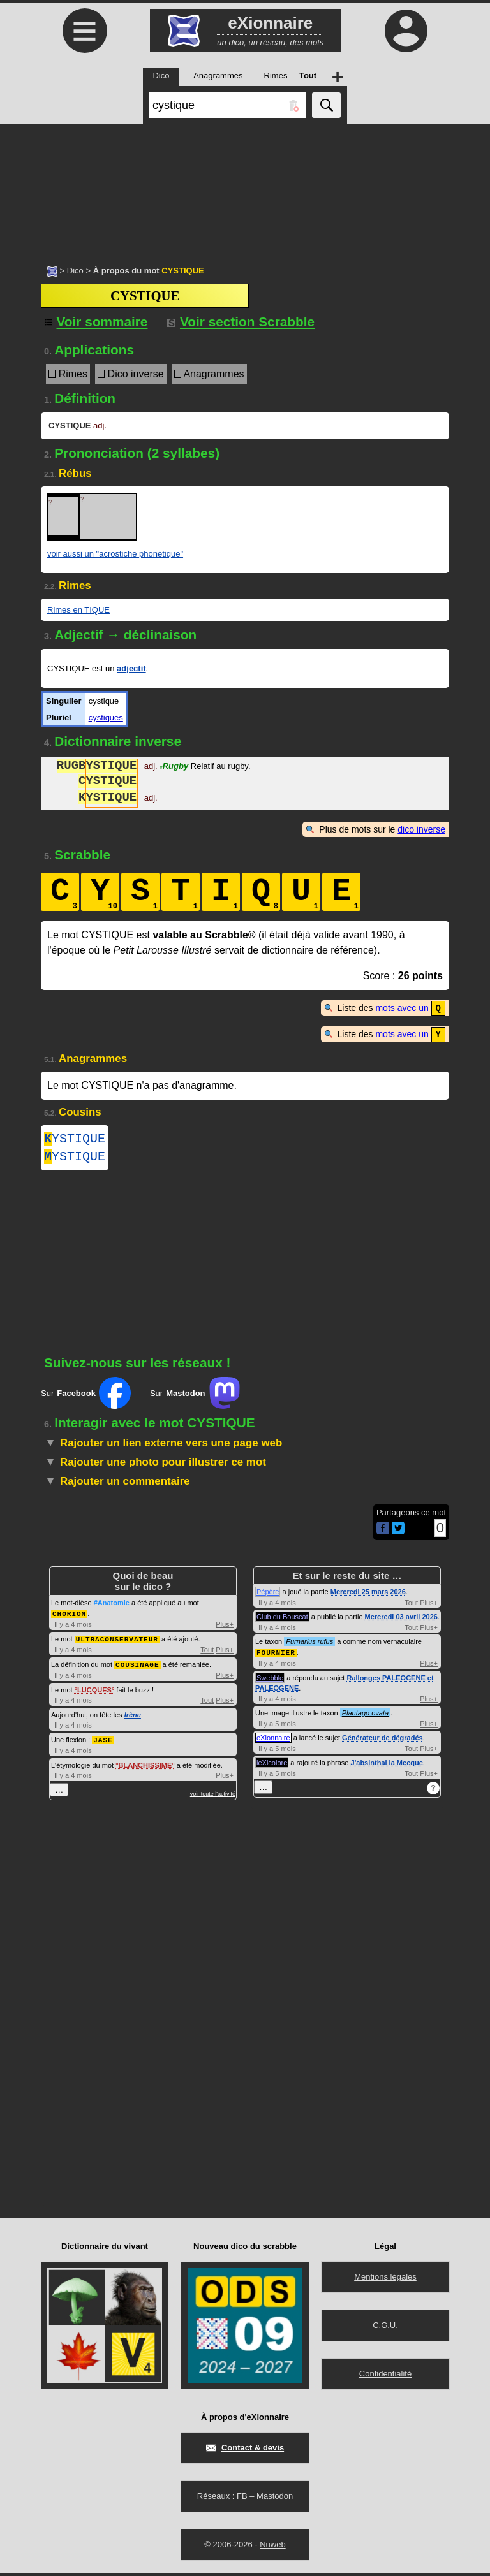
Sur (86, 1397)
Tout (207, 1652)
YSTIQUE (74, 1138)
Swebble (269, 1681)
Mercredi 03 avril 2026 (401, 1620)
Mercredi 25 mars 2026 (368, 1595)
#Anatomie (112, 1606)
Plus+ (225, 1627)
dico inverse (421, 829)
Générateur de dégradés (382, 1741)
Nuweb (272, 2547)
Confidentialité (385, 2377)
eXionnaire (273, 1741)
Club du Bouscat (282, 1620)
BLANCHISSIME (145, 1766)
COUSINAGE (137, 1666)
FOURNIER (275, 1656)
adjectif (131, 668)
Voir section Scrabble (241, 321)
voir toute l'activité (212, 1795)
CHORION (69, 1617)
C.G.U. (385, 2328)
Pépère (267, 1595)
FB (242, 2499)
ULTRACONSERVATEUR (117, 1642)
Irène (132, 1717)
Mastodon (274, 2499)
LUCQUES (94, 1692)
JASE (102, 1741)
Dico (75, 270)
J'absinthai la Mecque (387, 1766)
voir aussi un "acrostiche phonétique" (115, 553)
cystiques (106, 717)
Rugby (174, 767)
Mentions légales (385, 2280)
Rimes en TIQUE (78, 610)
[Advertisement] (245, 188)
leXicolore (271, 1766)
